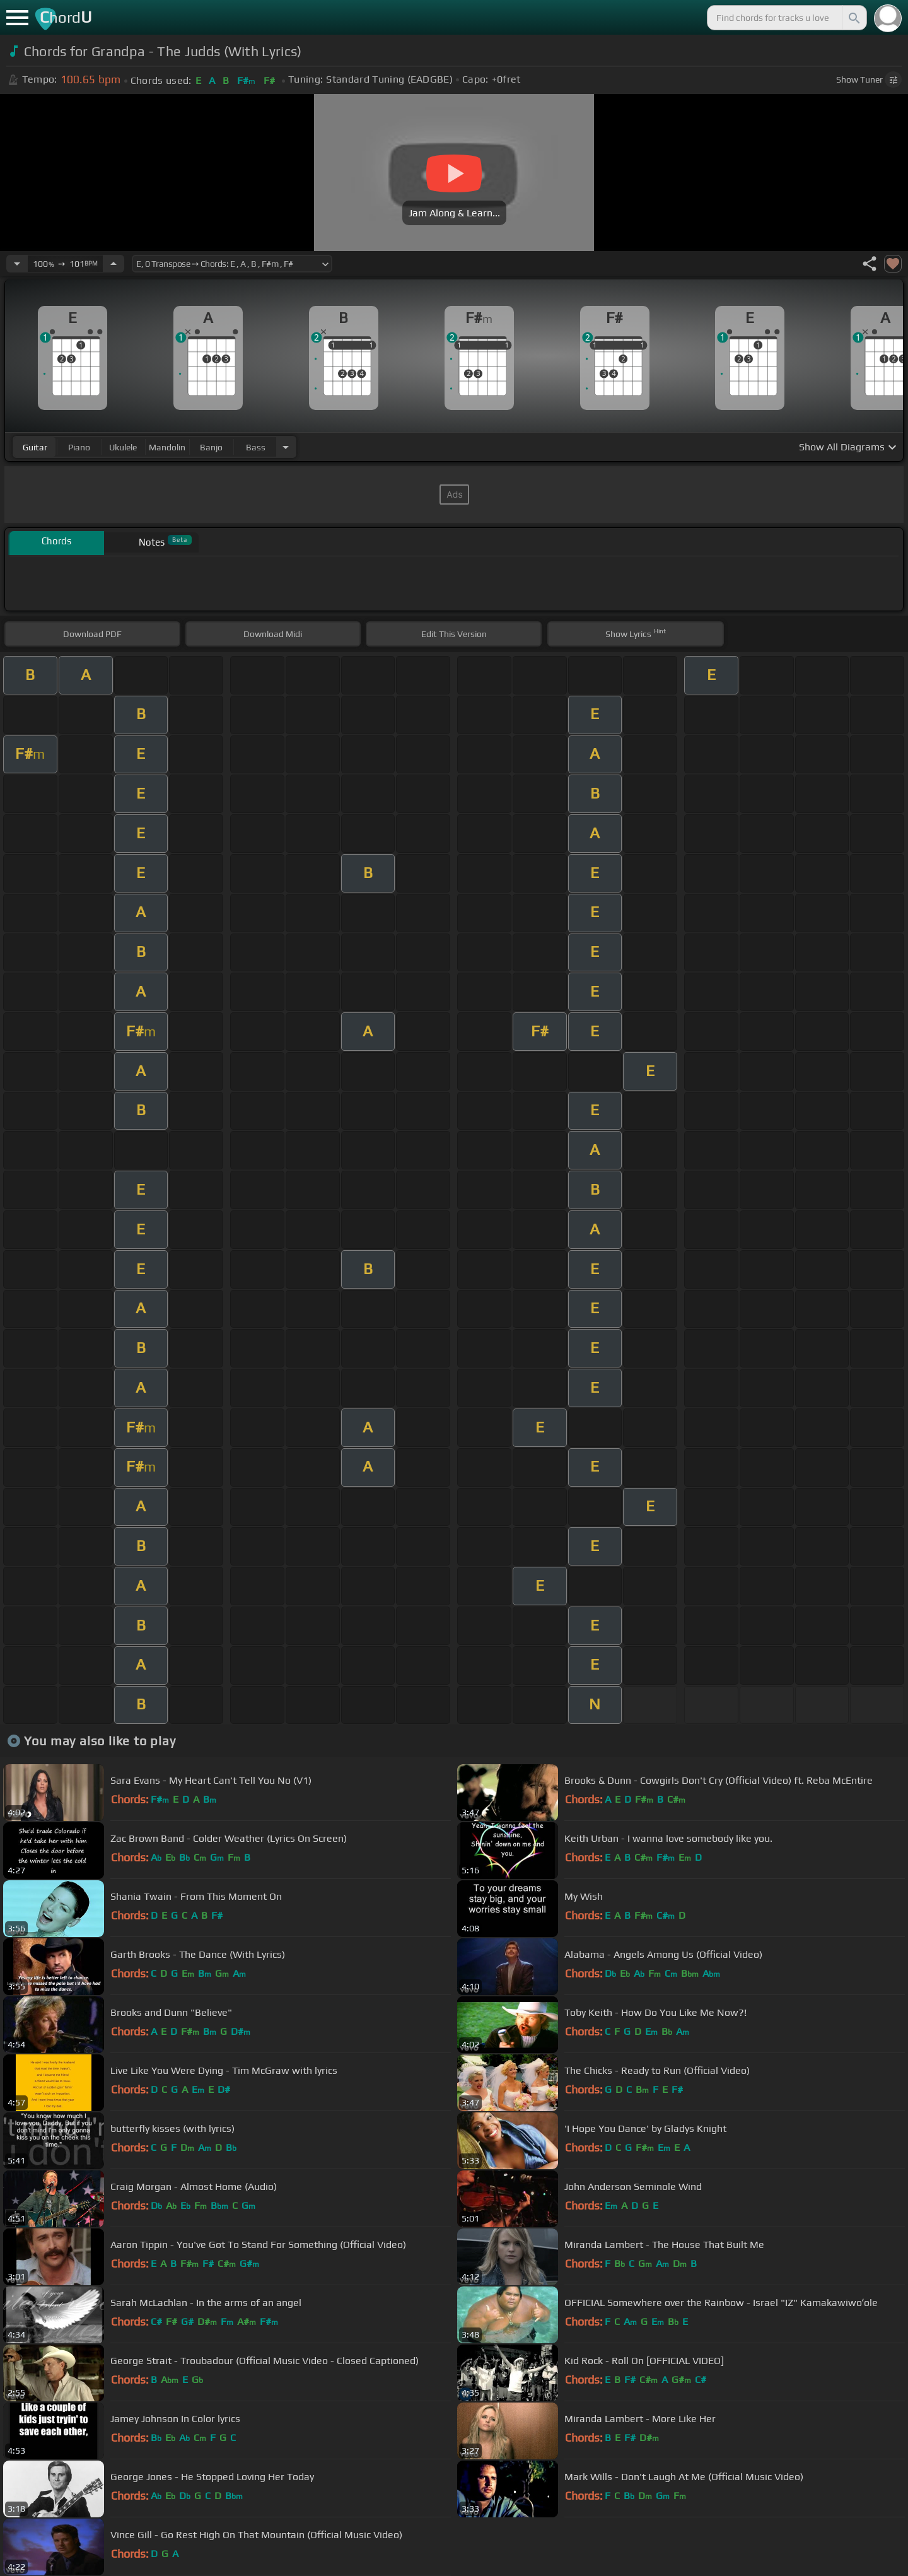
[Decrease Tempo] (17, 263)
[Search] (853, 17)
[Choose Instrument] (285, 447)
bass (255, 447)
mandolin (167, 447)
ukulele (123, 447)
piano (79, 447)
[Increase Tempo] (113, 263)
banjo (211, 447)
